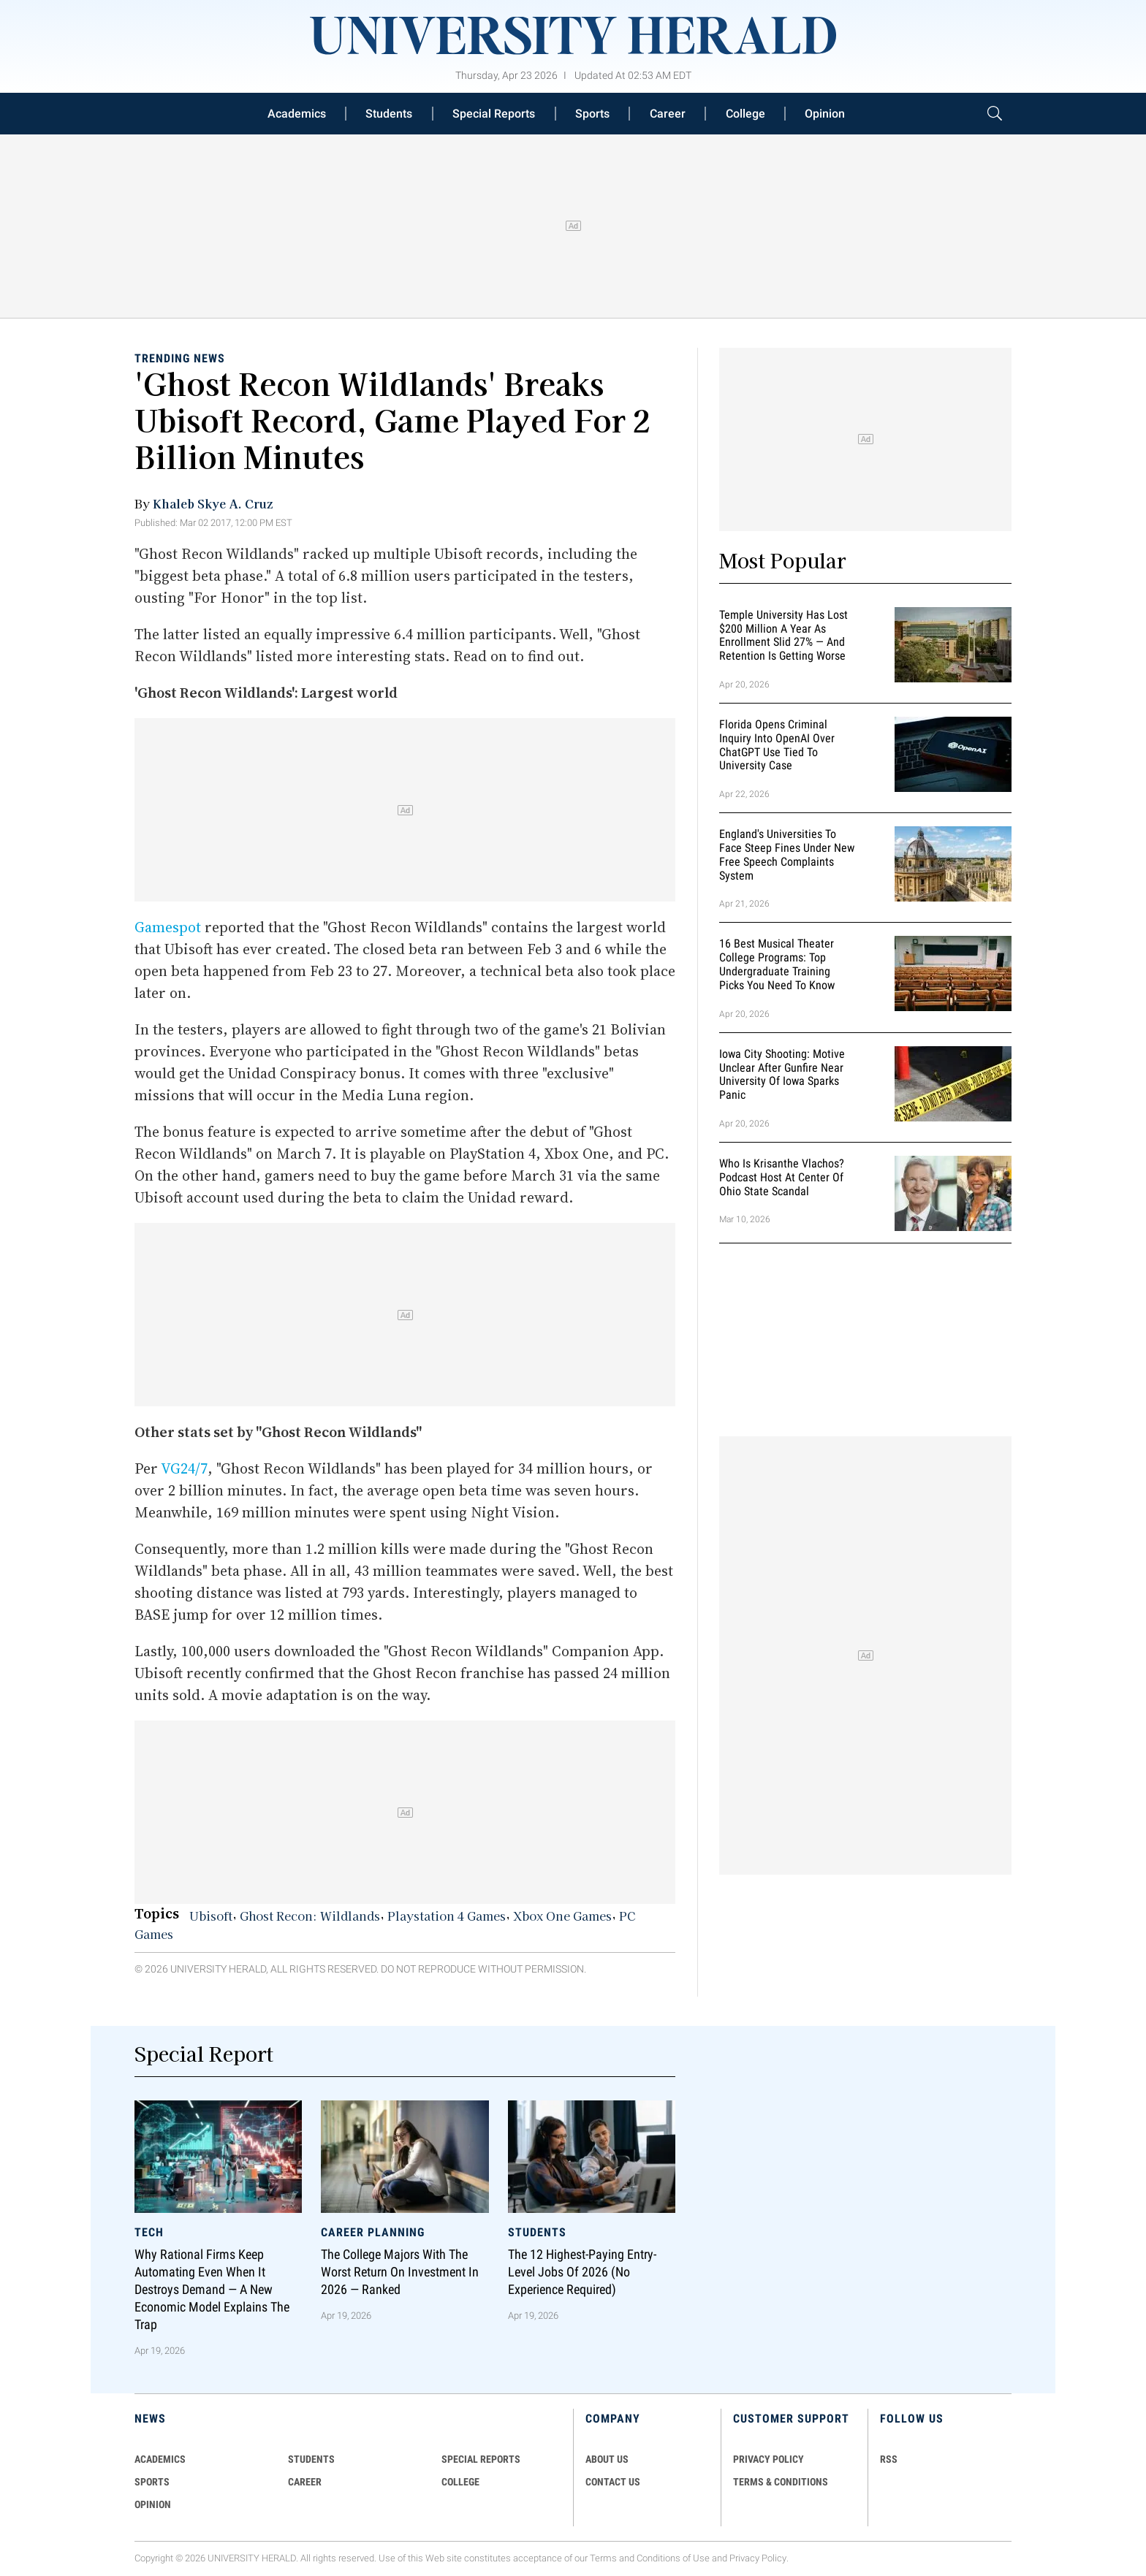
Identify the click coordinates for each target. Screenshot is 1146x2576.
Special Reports (493, 114)
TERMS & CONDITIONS (780, 2482)
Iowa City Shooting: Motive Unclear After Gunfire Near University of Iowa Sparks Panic (782, 1074)
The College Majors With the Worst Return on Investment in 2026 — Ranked (400, 2272)
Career (668, 114)
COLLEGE (460, 2482)
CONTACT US (612, 2482)
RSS (889, 2459)
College (745, 114)
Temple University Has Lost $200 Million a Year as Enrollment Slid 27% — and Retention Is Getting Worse (783, 635)
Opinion (825, 114)
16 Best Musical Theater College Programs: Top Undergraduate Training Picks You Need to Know (777, 964)
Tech (149, 2231)
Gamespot (167, 927)
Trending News (179, 358)
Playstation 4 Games (446, 1915)
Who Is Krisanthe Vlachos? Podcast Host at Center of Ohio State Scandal (781, 1177)
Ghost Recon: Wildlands (310, 1915)
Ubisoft (210, 1915)
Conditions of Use (673, 2558)
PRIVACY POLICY (768, 2459)
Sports (592, 114)
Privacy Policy (757, 2558)
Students (388, 114)
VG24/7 (184, 1468)
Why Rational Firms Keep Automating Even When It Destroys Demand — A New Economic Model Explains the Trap (211, 2289)
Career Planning (373, 2231)
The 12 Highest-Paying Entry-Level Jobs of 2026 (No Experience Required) (582, 2272)
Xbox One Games (562, 1915)
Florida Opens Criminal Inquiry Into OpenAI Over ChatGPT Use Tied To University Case (777, 744)
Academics (296, 114)
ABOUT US (607, 2459)
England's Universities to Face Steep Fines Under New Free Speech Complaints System (786, 854)
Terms (603, 2558)
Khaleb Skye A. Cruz (213, 503)
